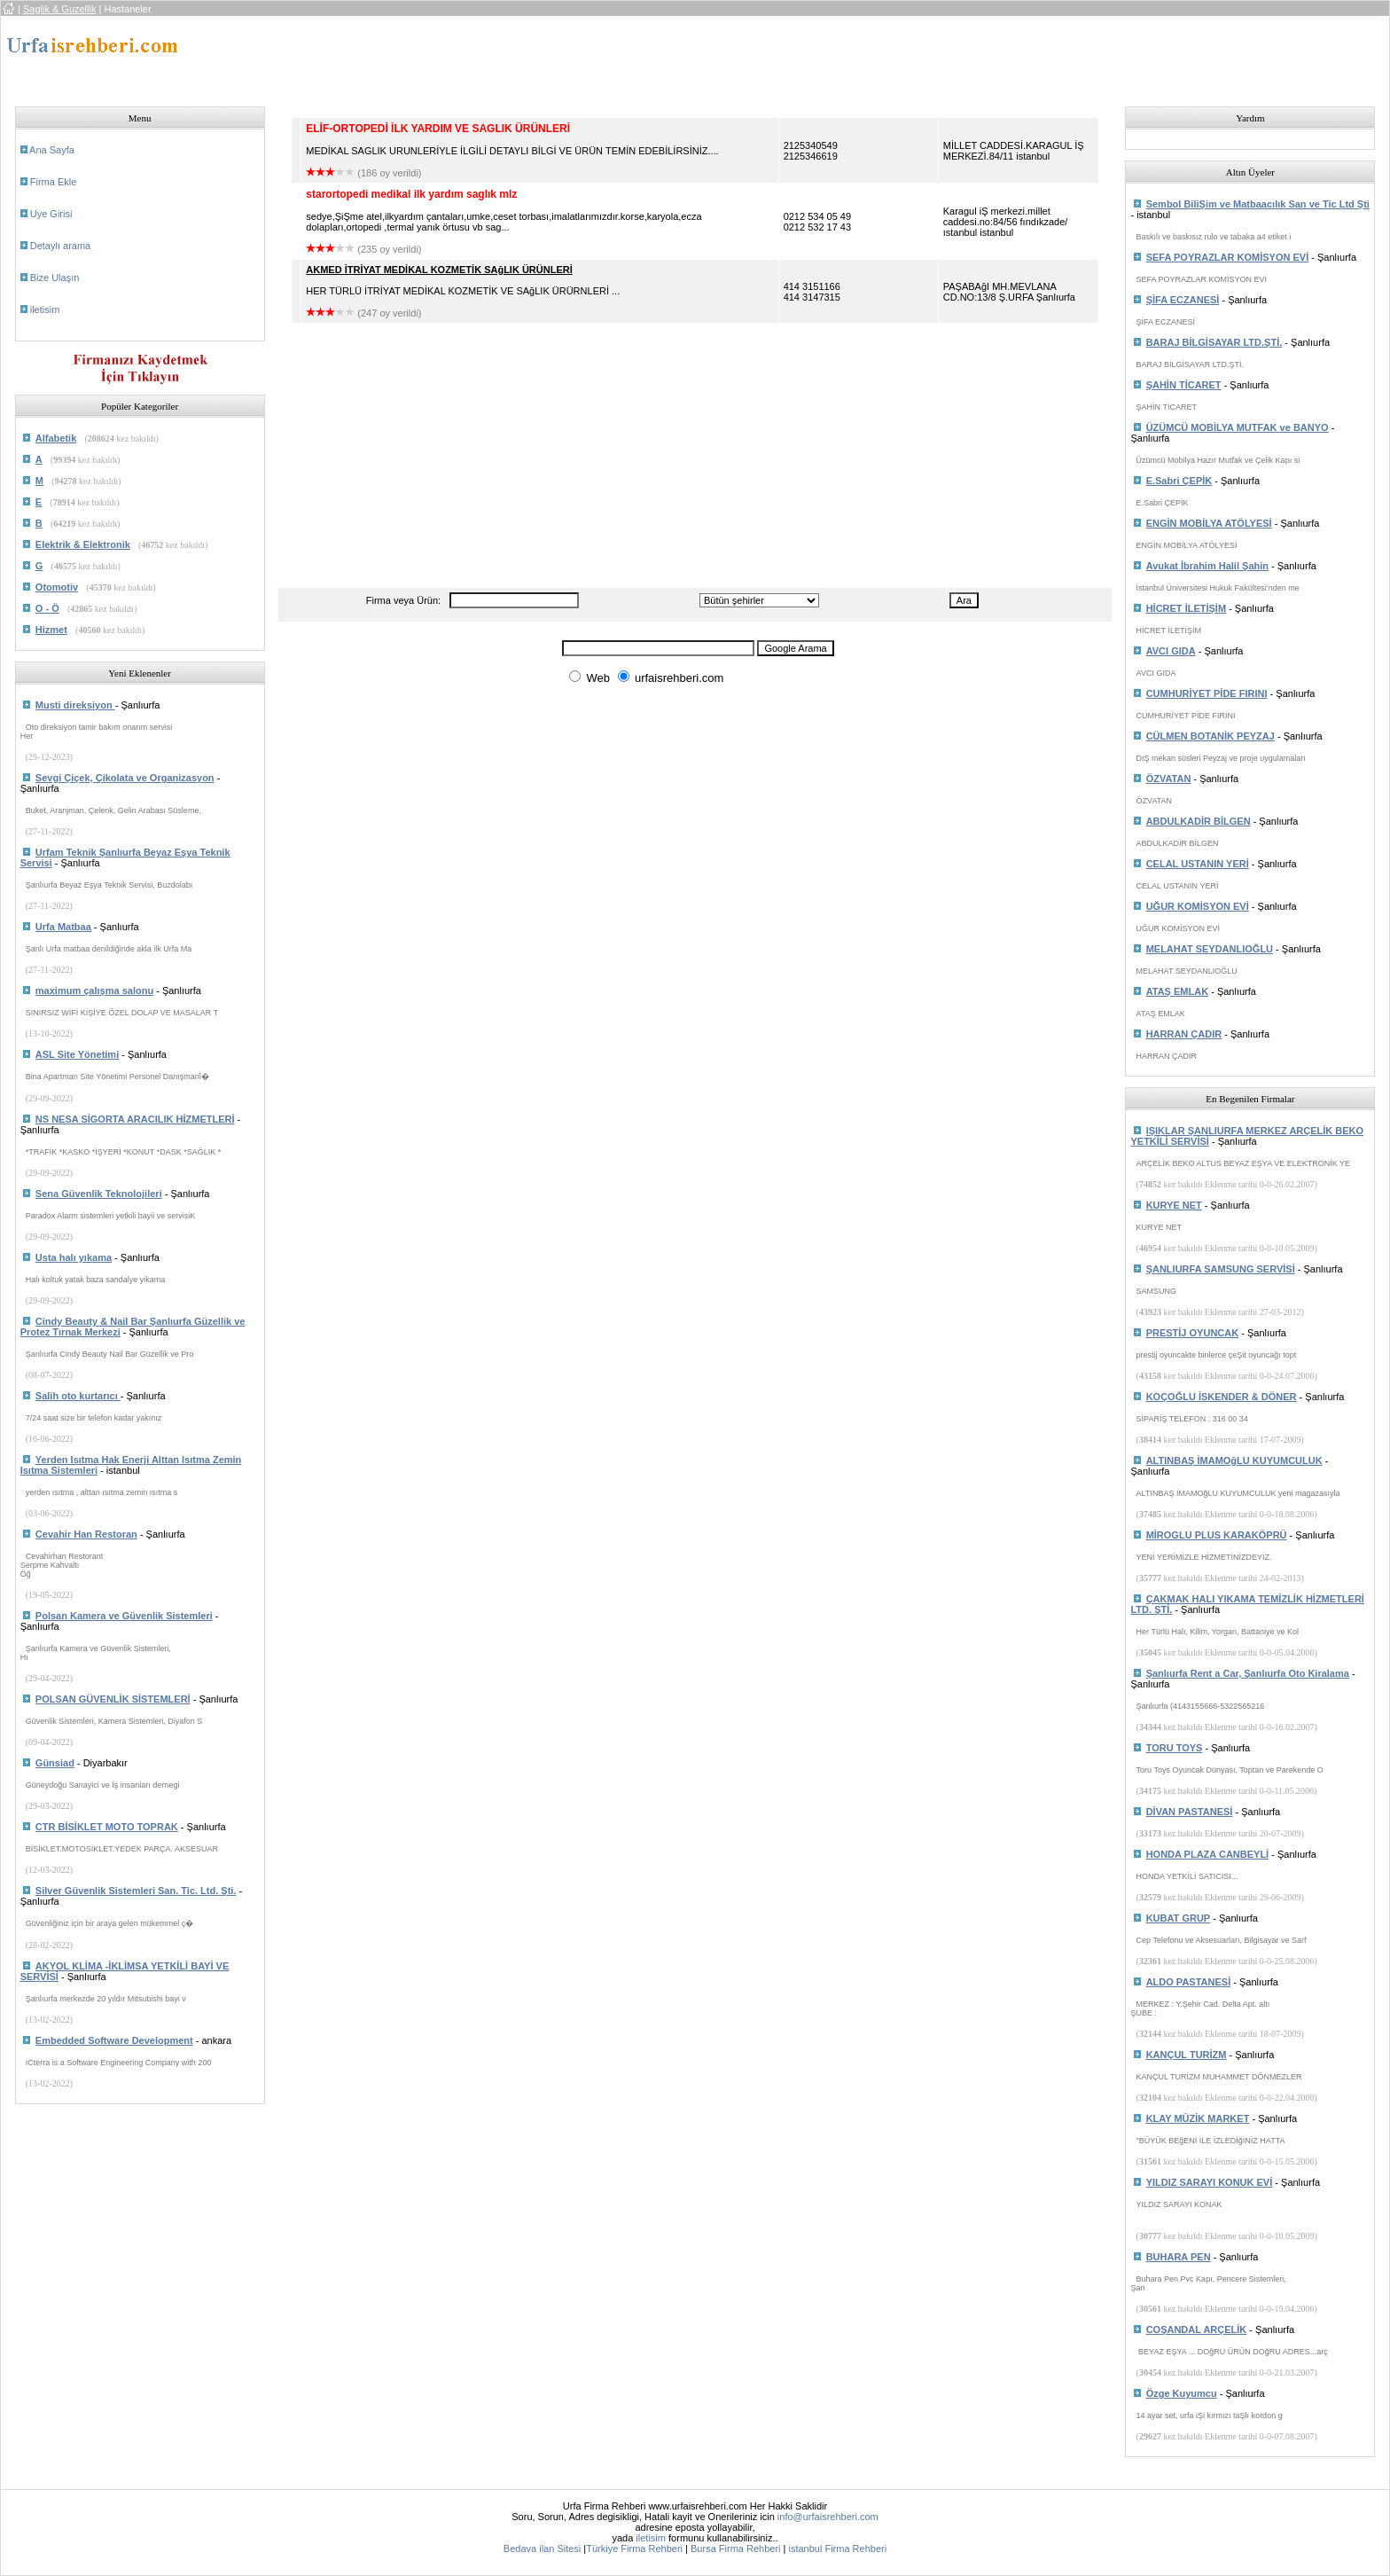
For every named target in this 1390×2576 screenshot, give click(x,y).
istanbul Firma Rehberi (837, 2548)
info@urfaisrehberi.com (828, 2516)
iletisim (45, 309)
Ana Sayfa (51, 150)
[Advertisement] (610, 56)
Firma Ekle (53, 181)
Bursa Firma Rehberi (735, 2548)
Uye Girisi (51, 213)
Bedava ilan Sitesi (542, 2548)
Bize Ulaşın (55, 277)
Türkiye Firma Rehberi (634, 2548)
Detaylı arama (60, 245)
